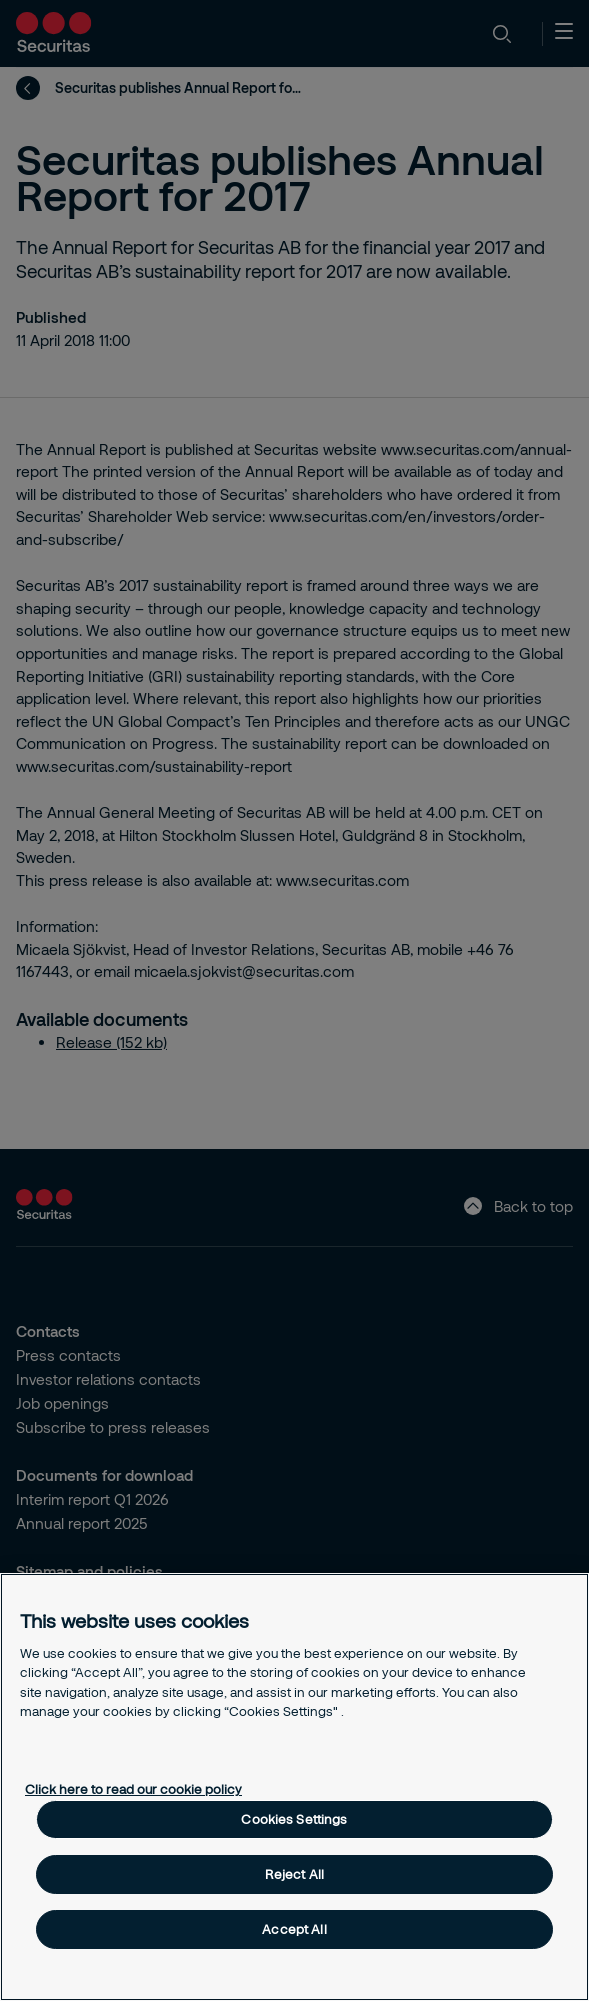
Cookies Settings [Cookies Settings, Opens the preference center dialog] (294, 1819)
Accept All (294, 1929)
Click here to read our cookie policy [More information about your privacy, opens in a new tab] (133, 1789)
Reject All (294, 1874)
